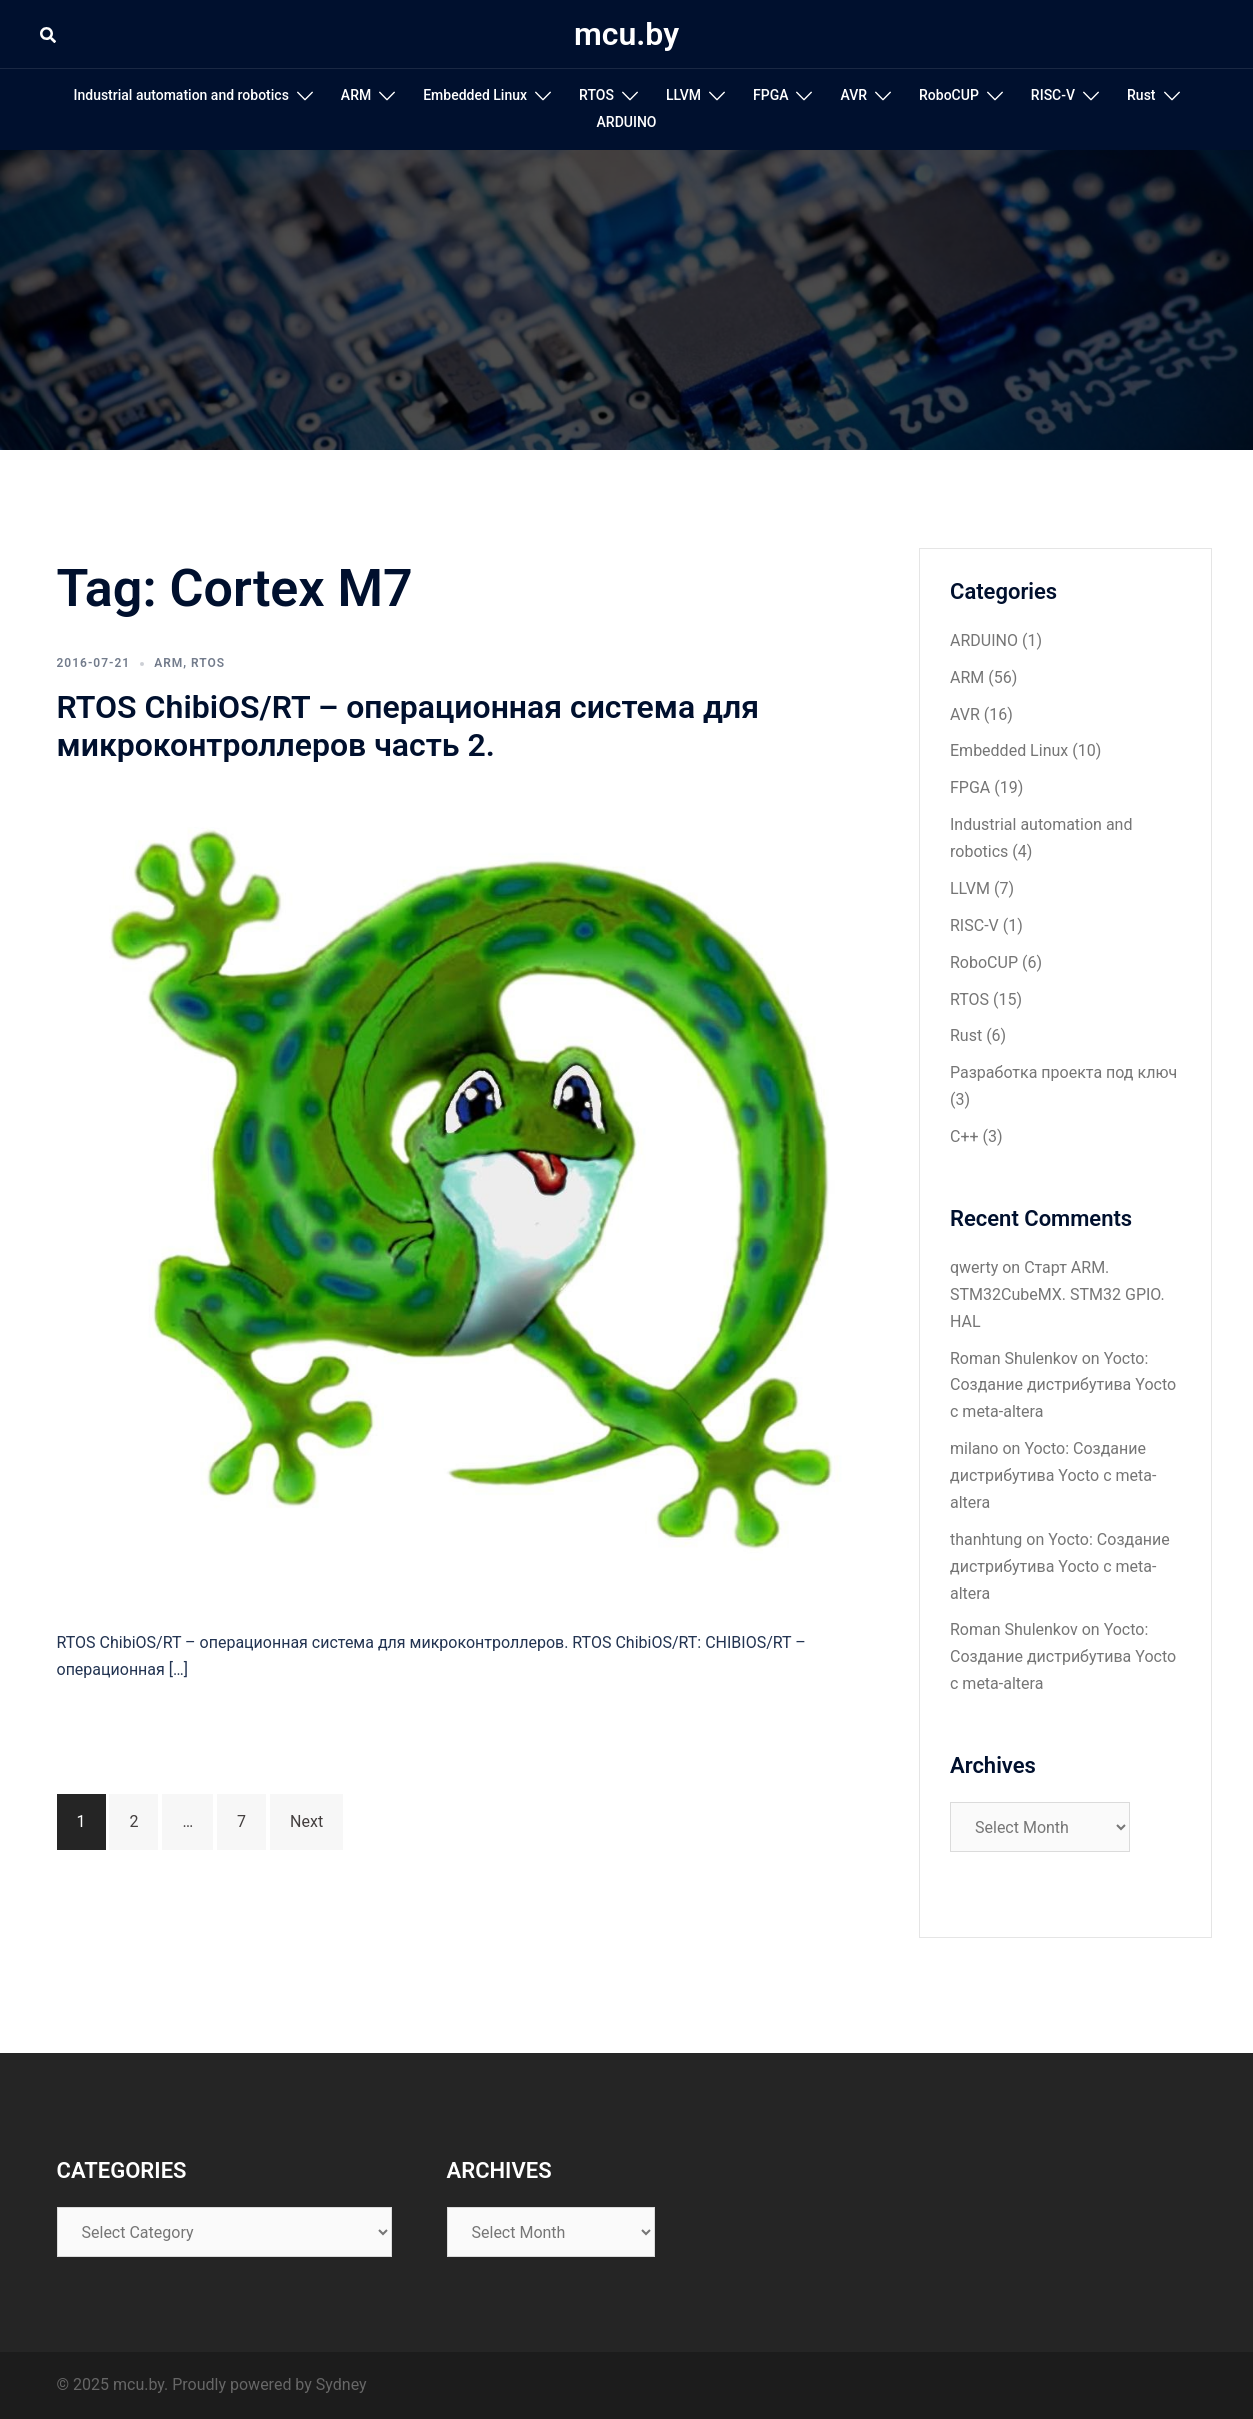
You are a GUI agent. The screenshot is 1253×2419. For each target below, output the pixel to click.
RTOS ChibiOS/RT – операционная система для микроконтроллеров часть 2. (408, 726)
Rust (1141, 95)
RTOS (596, 95)
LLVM (683, 95)
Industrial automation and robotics (180, 95)
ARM (356, 95)
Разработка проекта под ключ (1063, 1072)
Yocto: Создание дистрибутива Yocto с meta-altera (1063, 1385)
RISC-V (1053, 95)
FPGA (770, 95)
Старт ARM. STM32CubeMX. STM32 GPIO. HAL (1057, 1294)
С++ (964, 1136)
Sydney (341, 2384)
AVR (853, 95)
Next (306, 1821)
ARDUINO (627, 122)
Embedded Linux (475, 95)
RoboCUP (949, 95)
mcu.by (626, 34)
